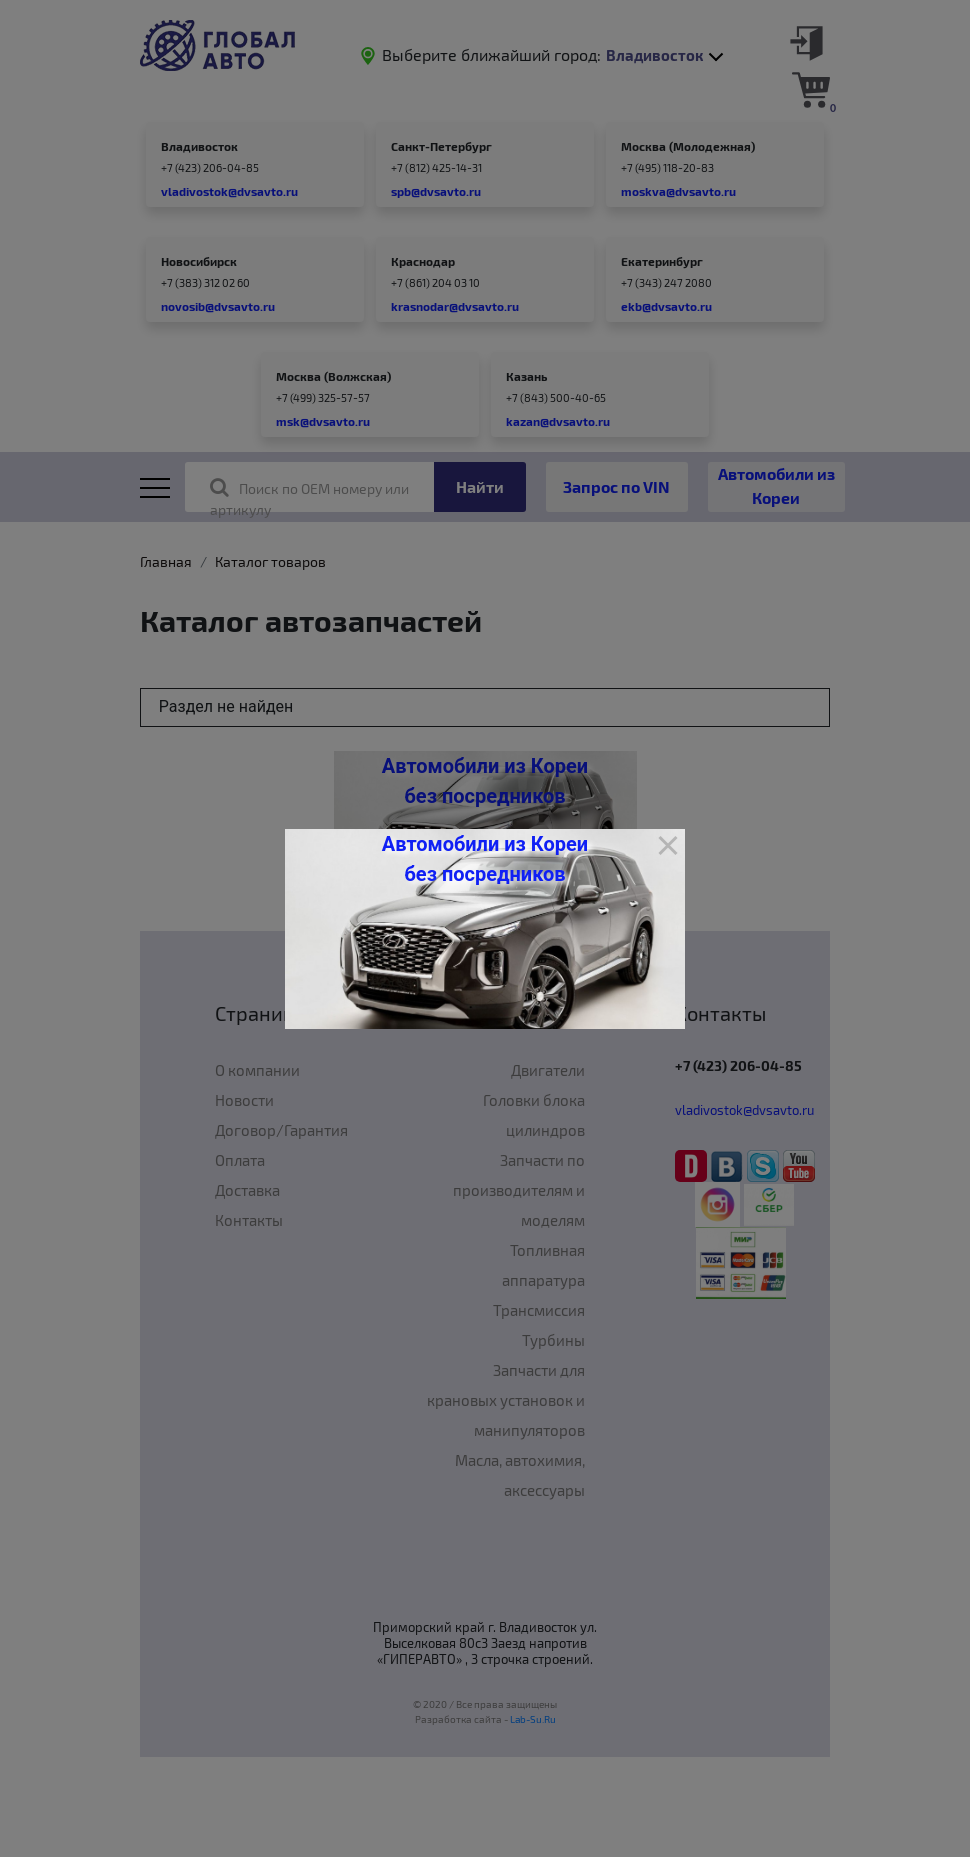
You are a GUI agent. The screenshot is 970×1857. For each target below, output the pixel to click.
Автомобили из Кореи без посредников (485, 859)
